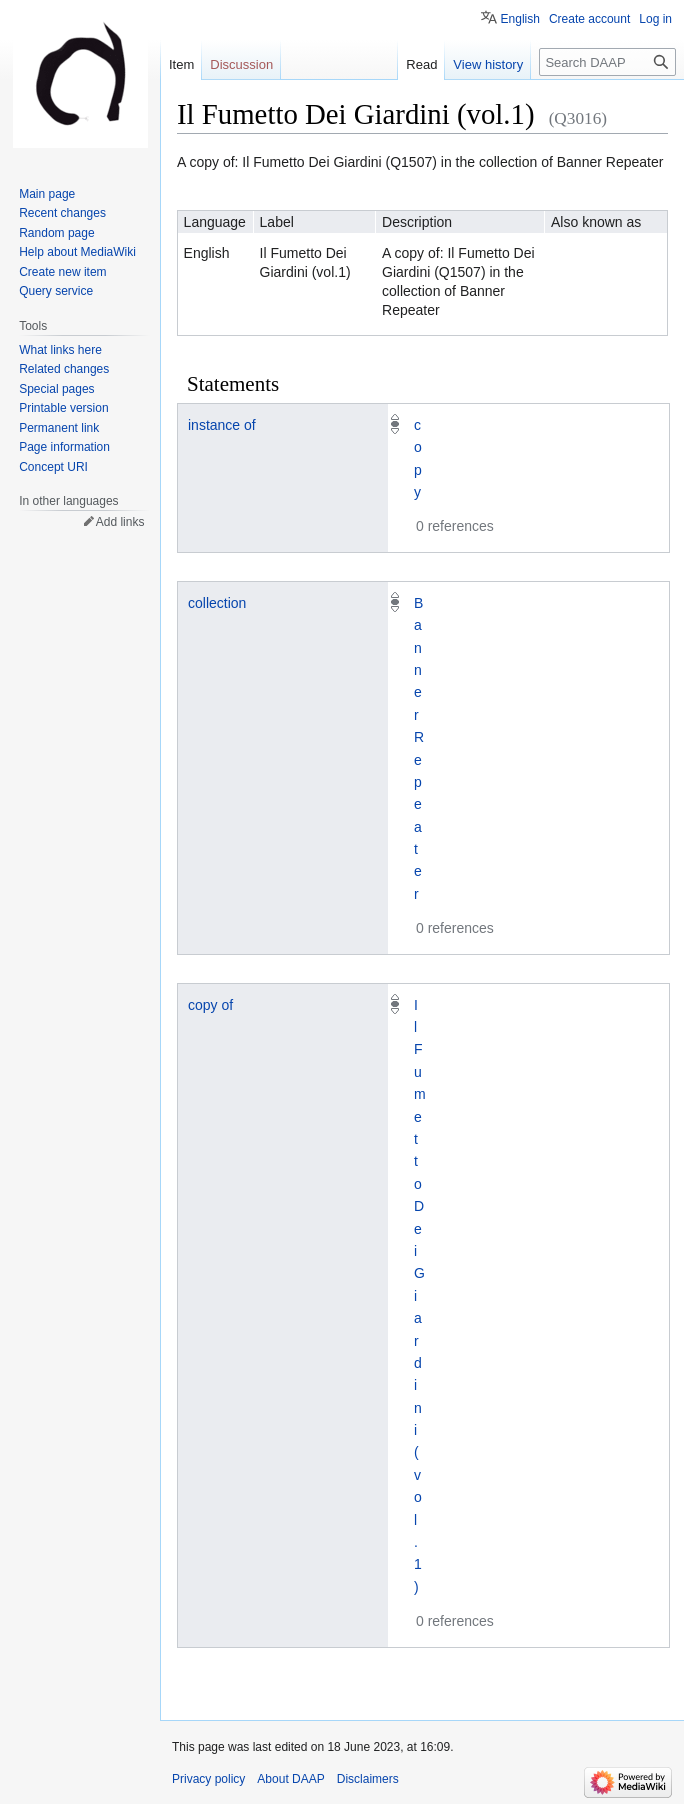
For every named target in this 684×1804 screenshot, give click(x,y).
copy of (210, 1005)
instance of (222, 425)
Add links (120, 522)
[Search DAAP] (607, 62)
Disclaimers (368, 1779)
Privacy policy (208, 1779)
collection (217, 603)
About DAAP (290, 1779)
